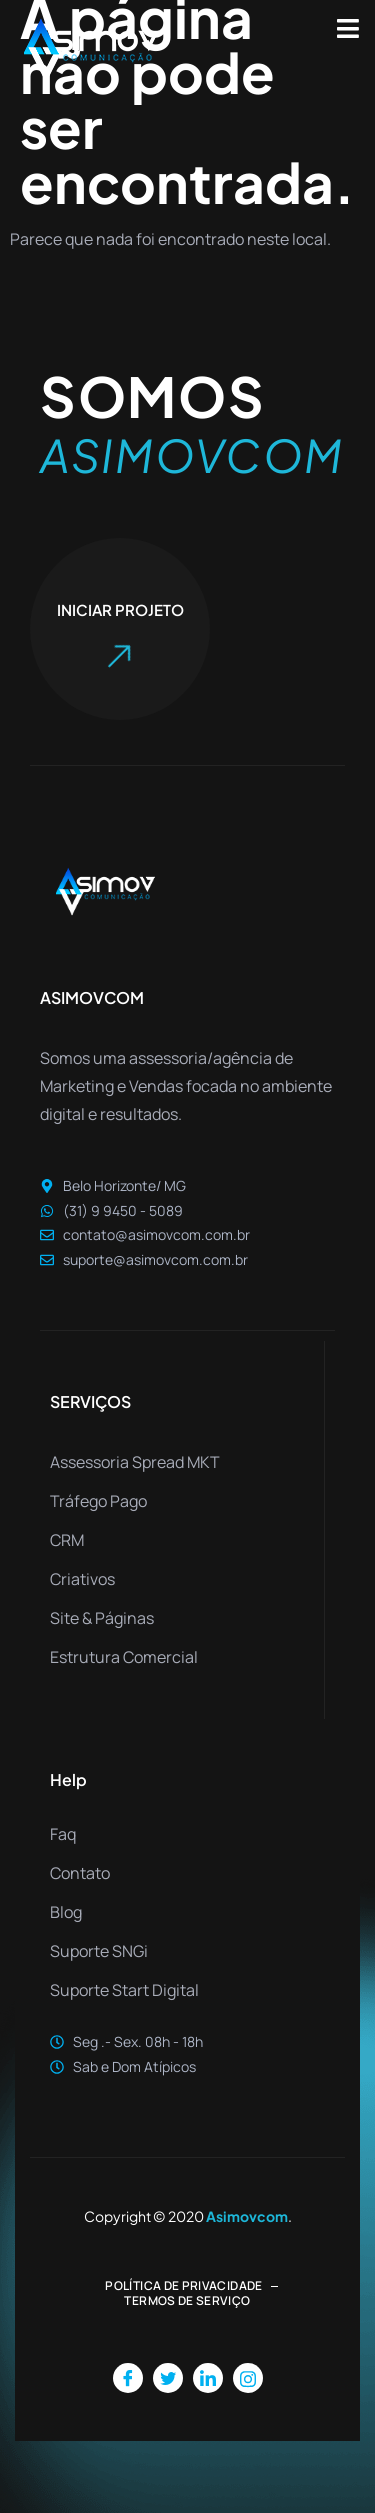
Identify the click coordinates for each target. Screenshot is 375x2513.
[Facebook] (128, 2378)
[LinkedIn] (208, 2378)
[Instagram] (248, 2378)
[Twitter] (168, 2378)
